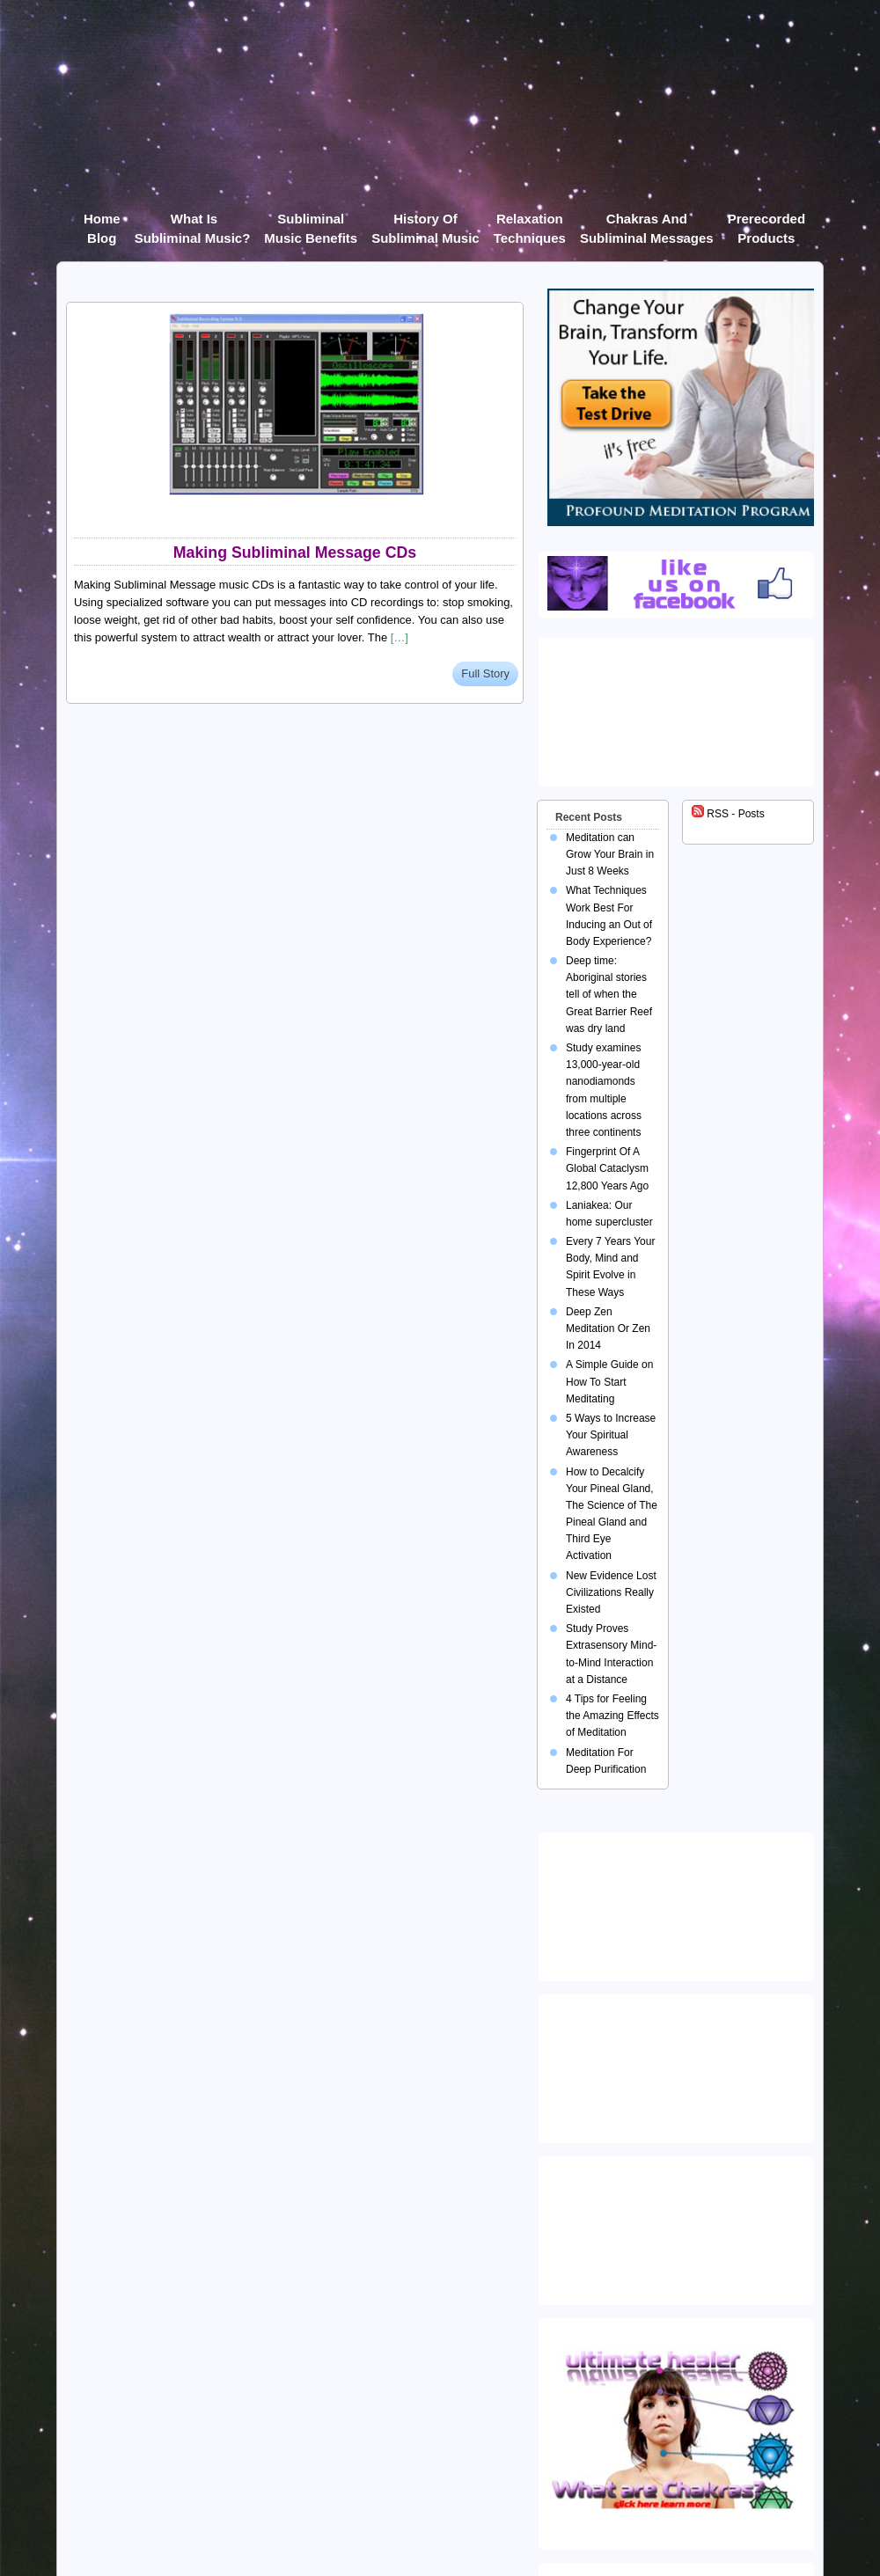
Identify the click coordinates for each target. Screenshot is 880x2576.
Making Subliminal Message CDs (294, 552)
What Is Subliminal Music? (193, 222)
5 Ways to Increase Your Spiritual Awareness (611, 1435)
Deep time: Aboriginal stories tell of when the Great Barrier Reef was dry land (609, 995)
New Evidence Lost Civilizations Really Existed (611, 1592)
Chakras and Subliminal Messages (647, 222)
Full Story (485, 673)
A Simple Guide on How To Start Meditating (609, 1381)
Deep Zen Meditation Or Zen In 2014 (608, 1328)
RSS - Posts (728, 814)
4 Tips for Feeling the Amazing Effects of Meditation (612, 1715)
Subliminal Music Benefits (310, 222)
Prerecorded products (766, 222)
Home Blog (102, 222)
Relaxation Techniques (530, 222)
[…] (399, 637)
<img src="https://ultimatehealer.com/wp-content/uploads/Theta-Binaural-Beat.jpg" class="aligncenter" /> (679, 2227)
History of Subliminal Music (425, 222)
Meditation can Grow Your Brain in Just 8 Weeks (610, 854)
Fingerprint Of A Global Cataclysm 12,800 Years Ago (607, 1168)
